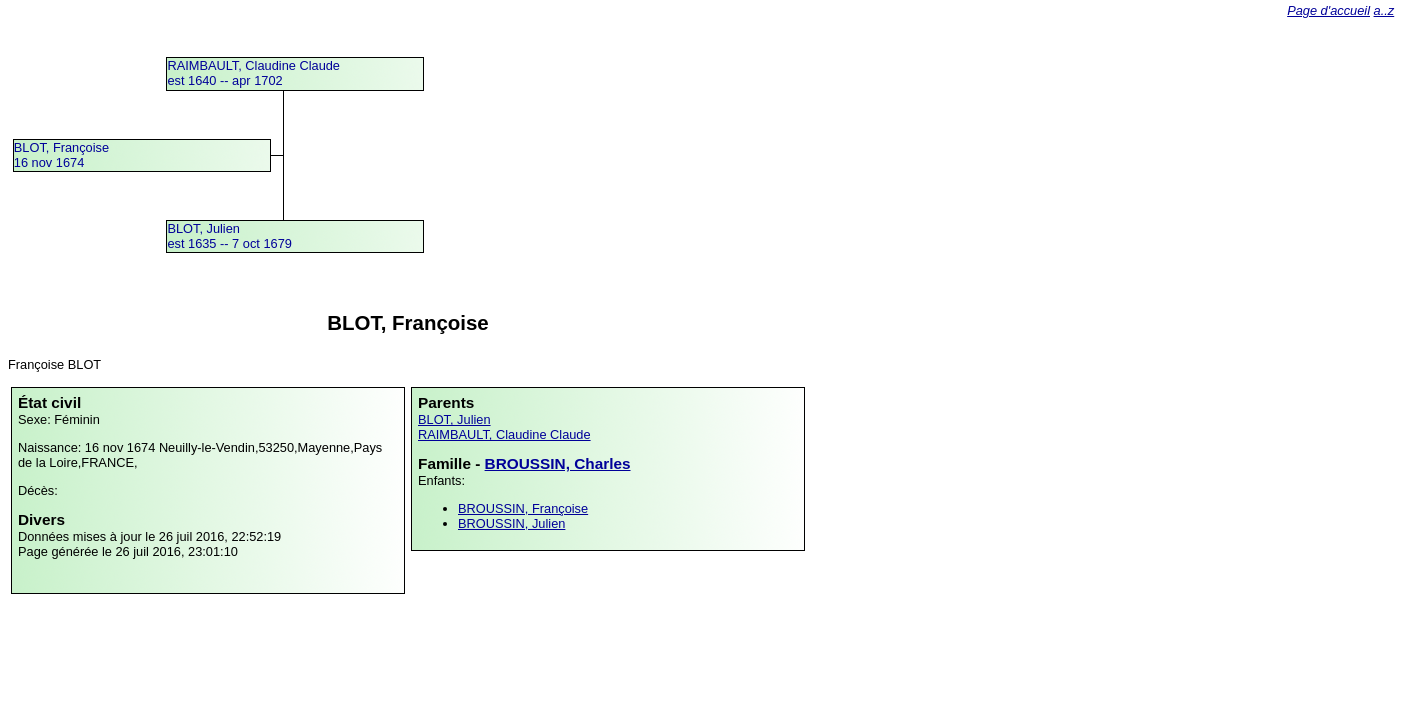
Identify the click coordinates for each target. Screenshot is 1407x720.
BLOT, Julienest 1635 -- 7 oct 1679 (229, 236)
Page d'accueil (1328, 10)
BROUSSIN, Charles (558, 463)
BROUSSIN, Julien (511, 523)
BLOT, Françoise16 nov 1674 (61, 155)
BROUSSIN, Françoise (523, 508)
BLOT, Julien (454, 419)
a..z (1384, 10)
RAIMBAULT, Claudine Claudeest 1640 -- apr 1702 (253, 73)
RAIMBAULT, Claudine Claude (504, 434)
